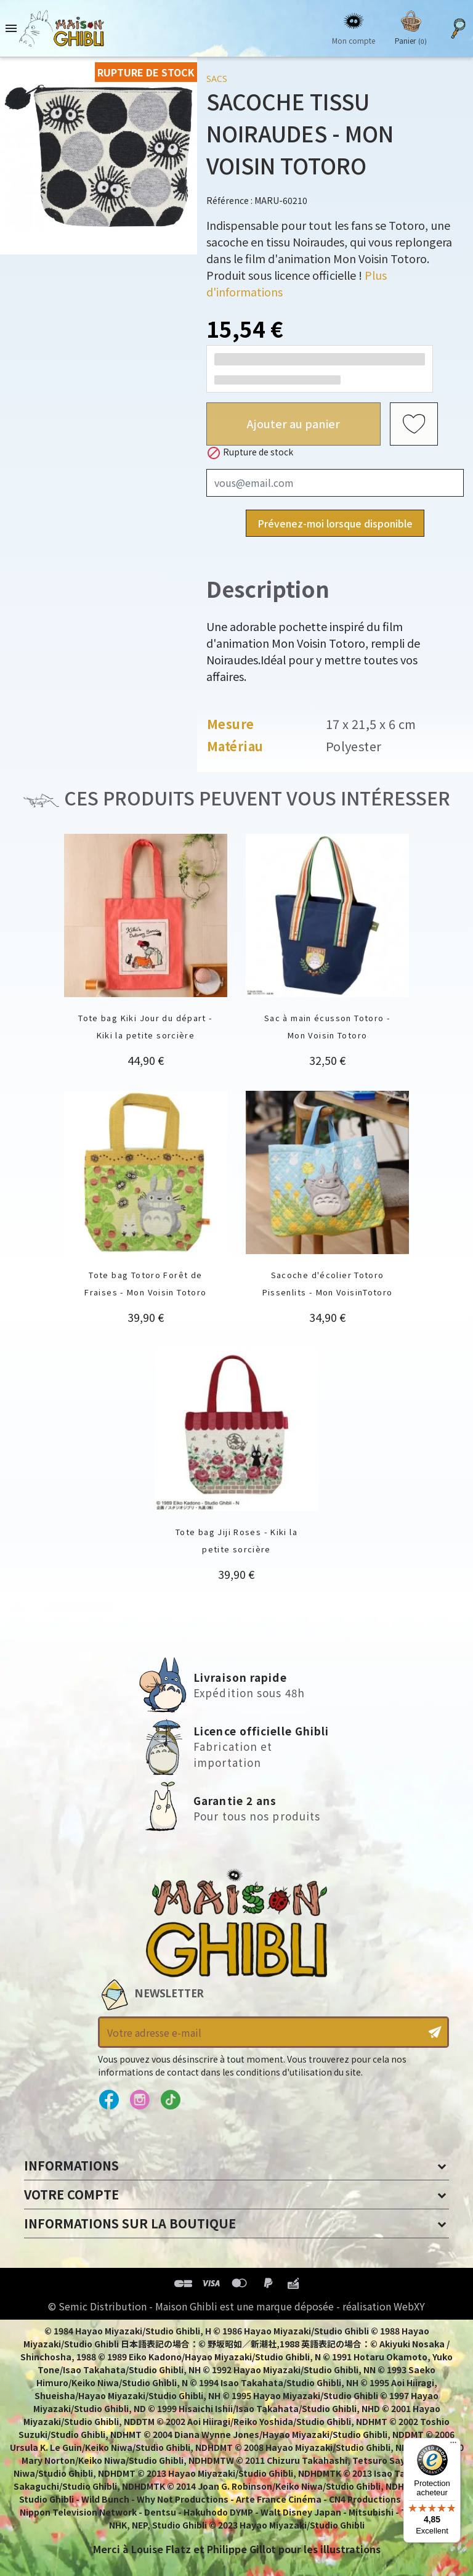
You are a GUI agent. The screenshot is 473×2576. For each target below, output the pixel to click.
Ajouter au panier (293, 423)
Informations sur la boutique (130, 2223)
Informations (71, 2165)
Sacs (216, 78)
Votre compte (71, 2194)
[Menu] (453, 2445)
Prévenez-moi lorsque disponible (335, 523)
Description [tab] (267, 588)
